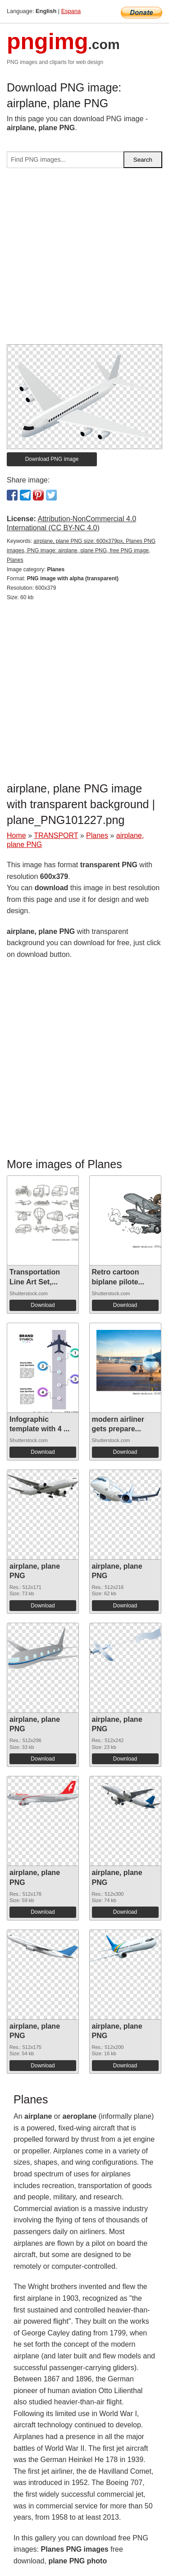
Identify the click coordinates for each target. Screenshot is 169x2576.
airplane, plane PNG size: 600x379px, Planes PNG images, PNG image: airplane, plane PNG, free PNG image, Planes (81, 550)
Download (43, 1305)
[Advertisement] (84, 259)
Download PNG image (52, 459)
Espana (71, 11)
